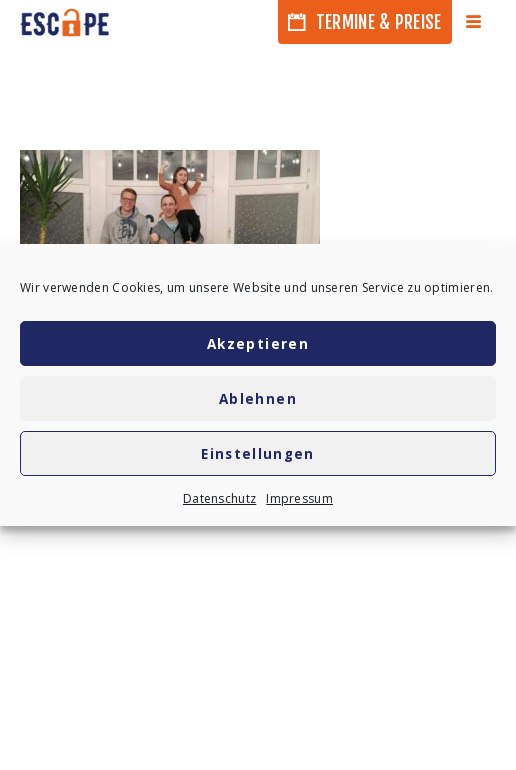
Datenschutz (219, 498)
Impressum (299, 498)
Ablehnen (258, 399)
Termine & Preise (364, 22)
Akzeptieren (258, 344)
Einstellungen (258, 454)
